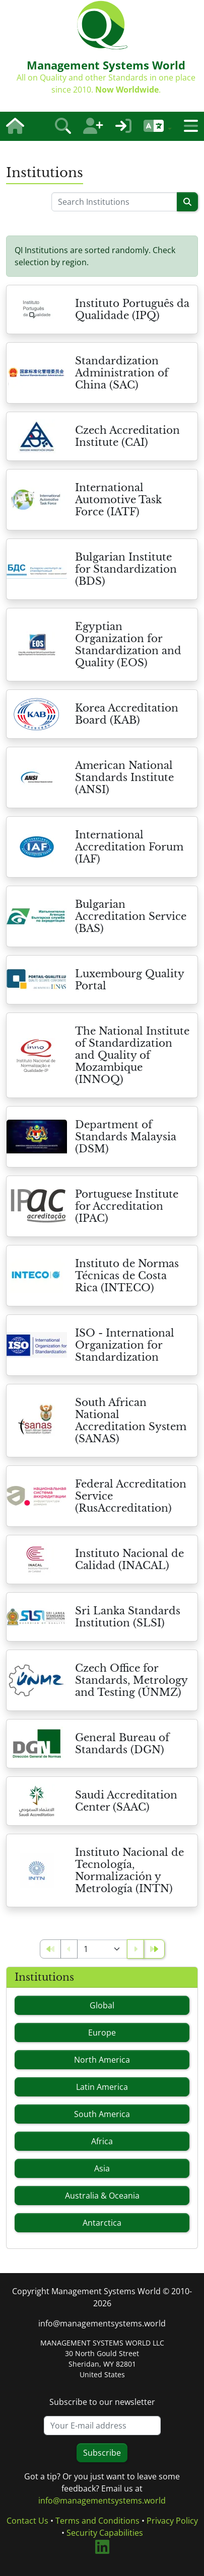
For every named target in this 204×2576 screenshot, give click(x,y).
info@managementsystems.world (102, 2323)
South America (102, 2114)
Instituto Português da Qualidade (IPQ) (132, 309)
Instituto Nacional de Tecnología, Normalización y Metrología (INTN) (129, 1870)
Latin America (102, 2086)
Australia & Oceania (102, 2195)
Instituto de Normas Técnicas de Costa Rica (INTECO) (127, 1276)
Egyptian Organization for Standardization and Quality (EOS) (128, 644)
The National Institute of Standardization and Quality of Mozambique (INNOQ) (132, 1055)
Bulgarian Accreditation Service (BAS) (130, 916)
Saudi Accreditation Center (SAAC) (126, 1801)
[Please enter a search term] (114, 201)
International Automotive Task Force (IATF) (118, 500)
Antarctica (102, 2222)
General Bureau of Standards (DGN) (122, 1744)
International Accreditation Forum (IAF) (129, 847)
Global (102, 2005)
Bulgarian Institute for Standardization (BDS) (126, 569)
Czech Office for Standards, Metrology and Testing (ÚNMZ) (131, 1680)
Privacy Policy (172, 2520)
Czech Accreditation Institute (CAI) (127, 436)
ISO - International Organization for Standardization (124, 1345)
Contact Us (27, 2520)
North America (102, 2059)
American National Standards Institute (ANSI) (124, 777)
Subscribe (102, 2452)
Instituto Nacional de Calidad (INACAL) (129, 1559)
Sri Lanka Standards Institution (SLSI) (127, 1617)
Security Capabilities (104, 2532)
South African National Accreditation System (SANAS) (130, 1420)
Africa (102, 2141)
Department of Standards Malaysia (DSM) (125, 1137)
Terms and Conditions (97, 2520)
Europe (102, 2032)
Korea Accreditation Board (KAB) (126, 714)
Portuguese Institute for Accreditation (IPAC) (126, 1206)
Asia (102, 2168)
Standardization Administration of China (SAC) (121, 373)
